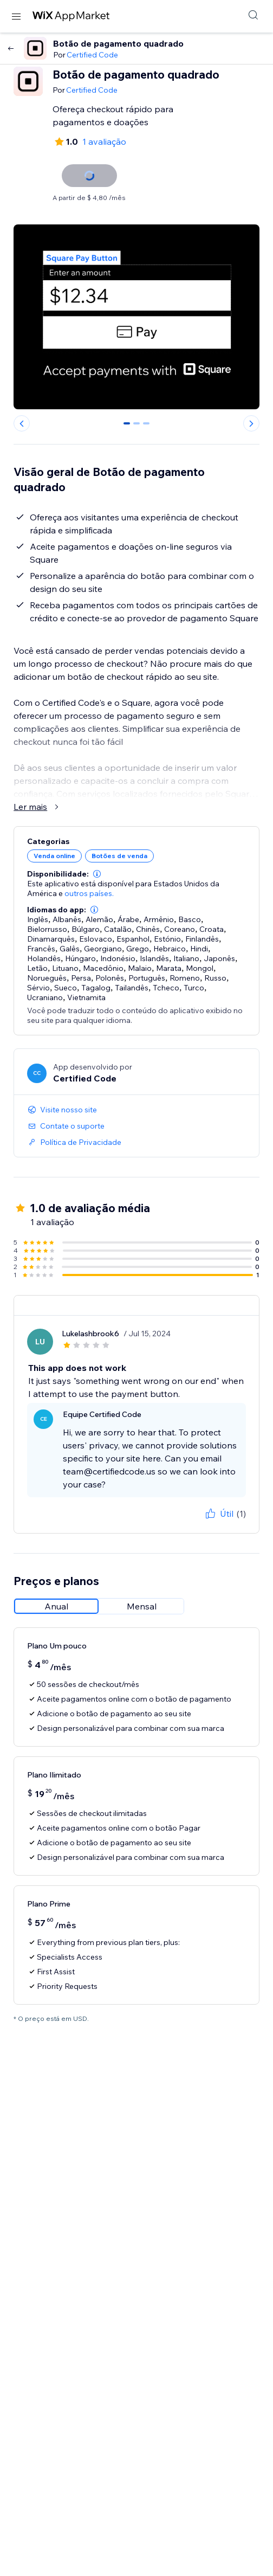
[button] (97, 874)
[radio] (56, 1606)
